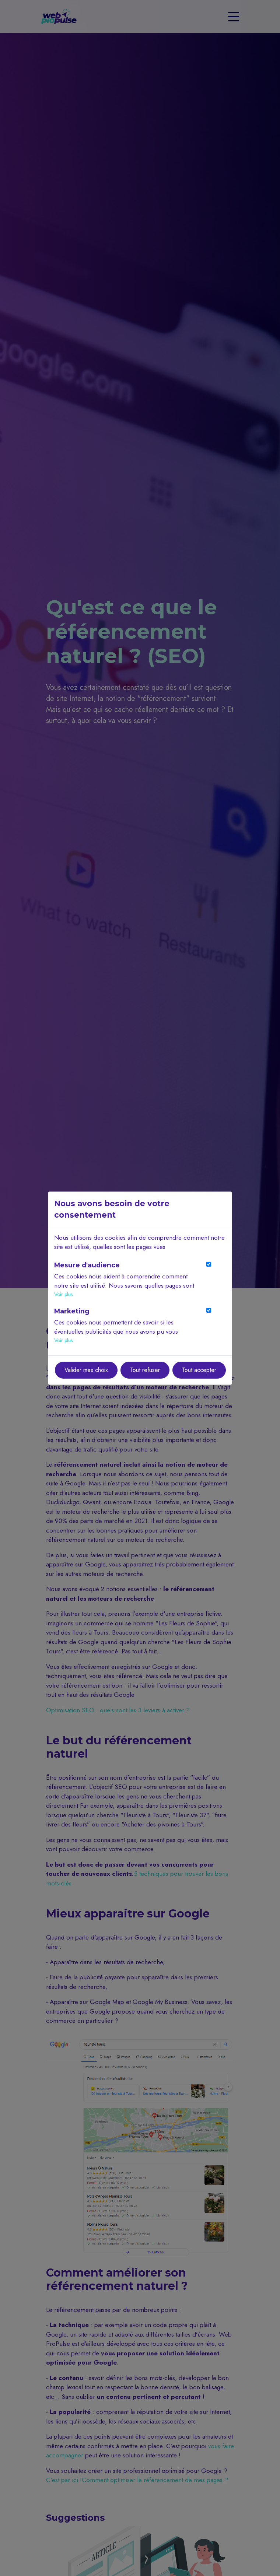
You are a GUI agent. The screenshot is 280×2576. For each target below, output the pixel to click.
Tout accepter (199, 1370)
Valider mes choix (86, 1370)
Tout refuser (145, 1370)
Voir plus (63, 1294)
